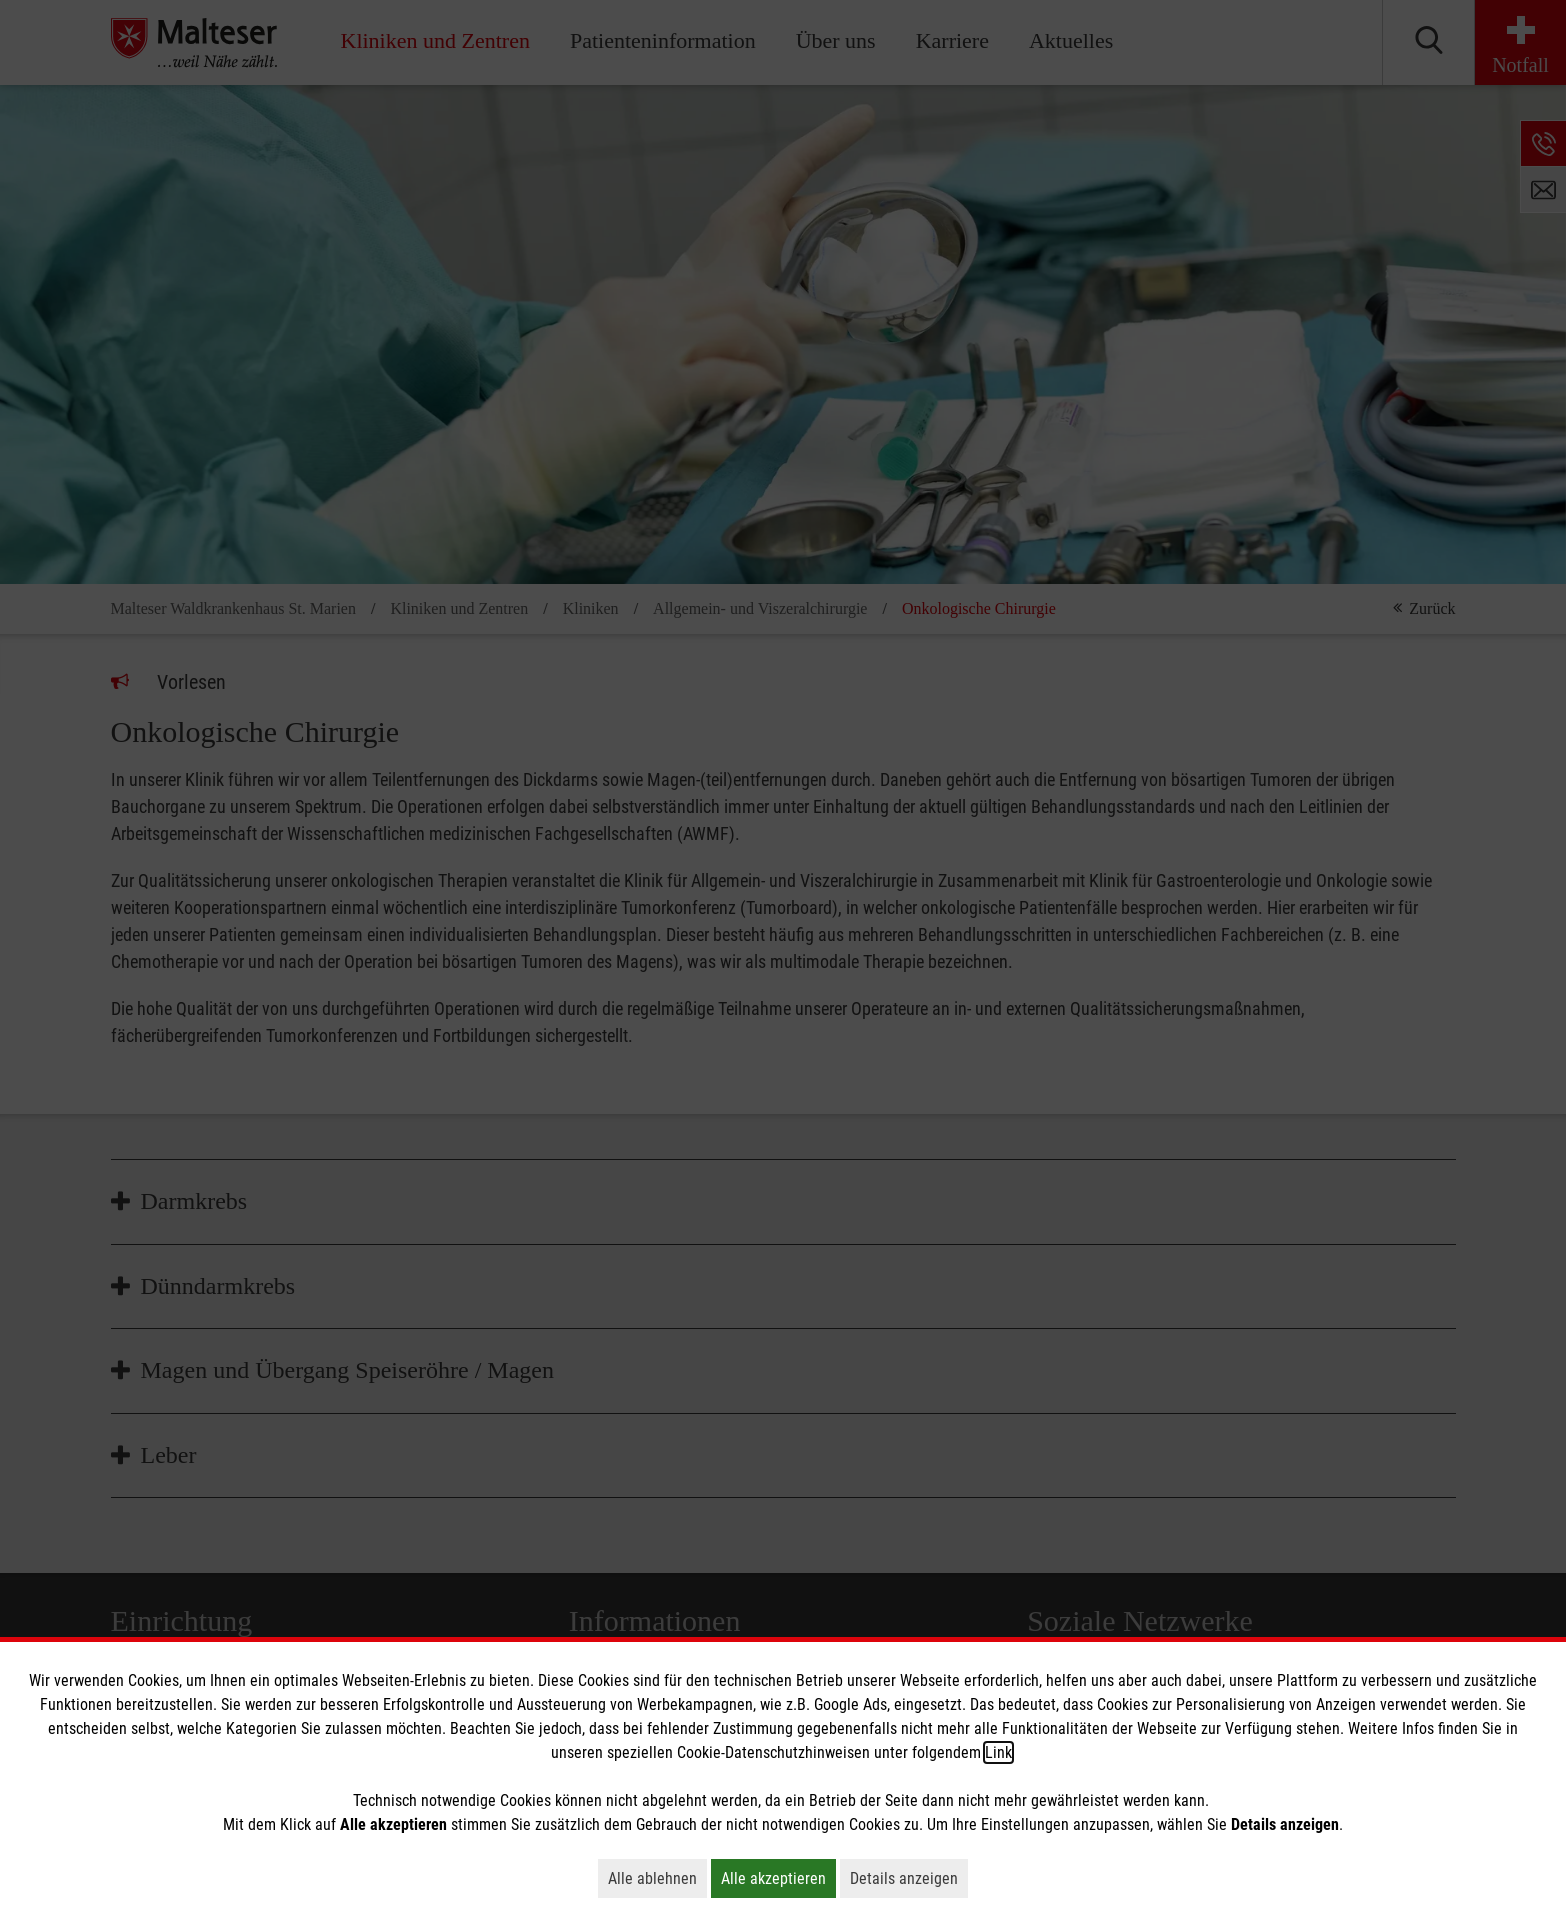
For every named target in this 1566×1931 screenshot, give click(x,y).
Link (998, 1752)
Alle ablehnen (657, 1878)
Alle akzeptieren (778, 1878)
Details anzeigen (909, 1878)
